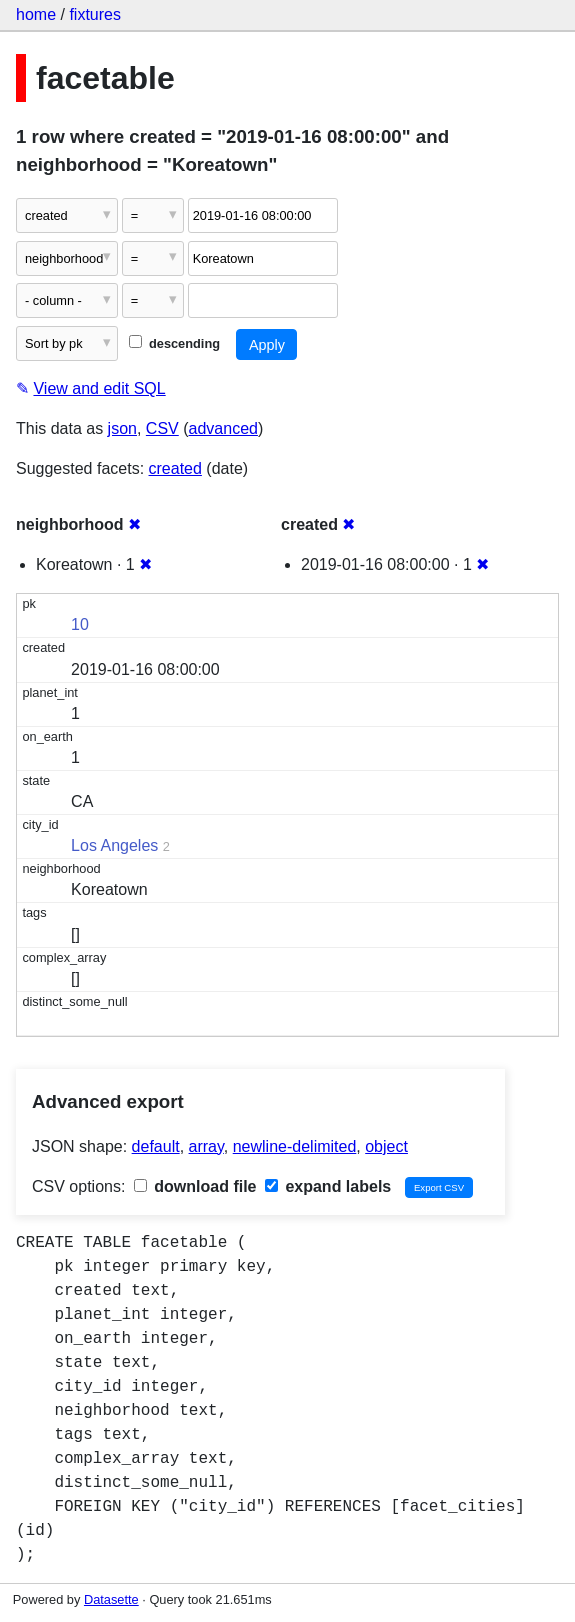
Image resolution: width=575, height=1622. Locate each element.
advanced (223, 428)
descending (174, 343)
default (156, 1146)
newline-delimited (295, 1146)
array (206, 1146)
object (386, 1146)
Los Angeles (114, 845)
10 (80, 624)
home (36, 14)
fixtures (95, 14)
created (175, 468)
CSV (162, 428)
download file (195, 1186)
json (122, 428)
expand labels (328, 1186)
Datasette (111, 1599)
